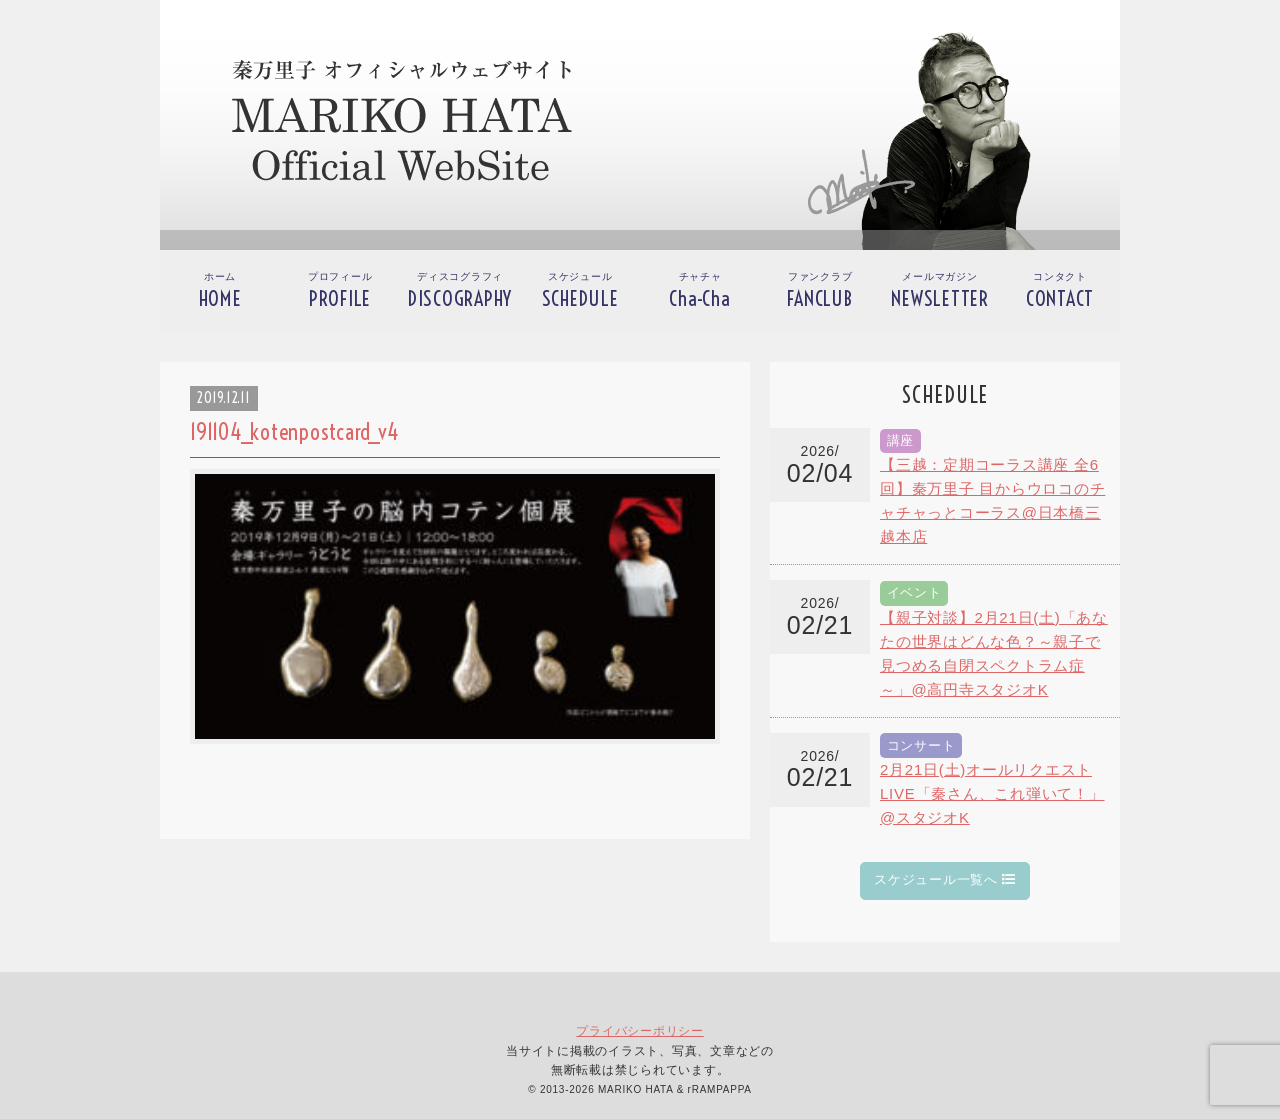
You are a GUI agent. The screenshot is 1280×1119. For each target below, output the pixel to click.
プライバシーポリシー (640, 1031)
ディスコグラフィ (460, 291)
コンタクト (1060, 291)
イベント (914, 592)
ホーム (220, 291)
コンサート (921, 745)
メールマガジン (940, 291)
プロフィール (340, 291)
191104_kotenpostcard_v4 (294, 432)
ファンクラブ (819, 291)
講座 (901, 440)
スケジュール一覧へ (945, 879)
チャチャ (699, 291)
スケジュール (580, 291)
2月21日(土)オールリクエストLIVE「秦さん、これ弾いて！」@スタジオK (992, 793)
